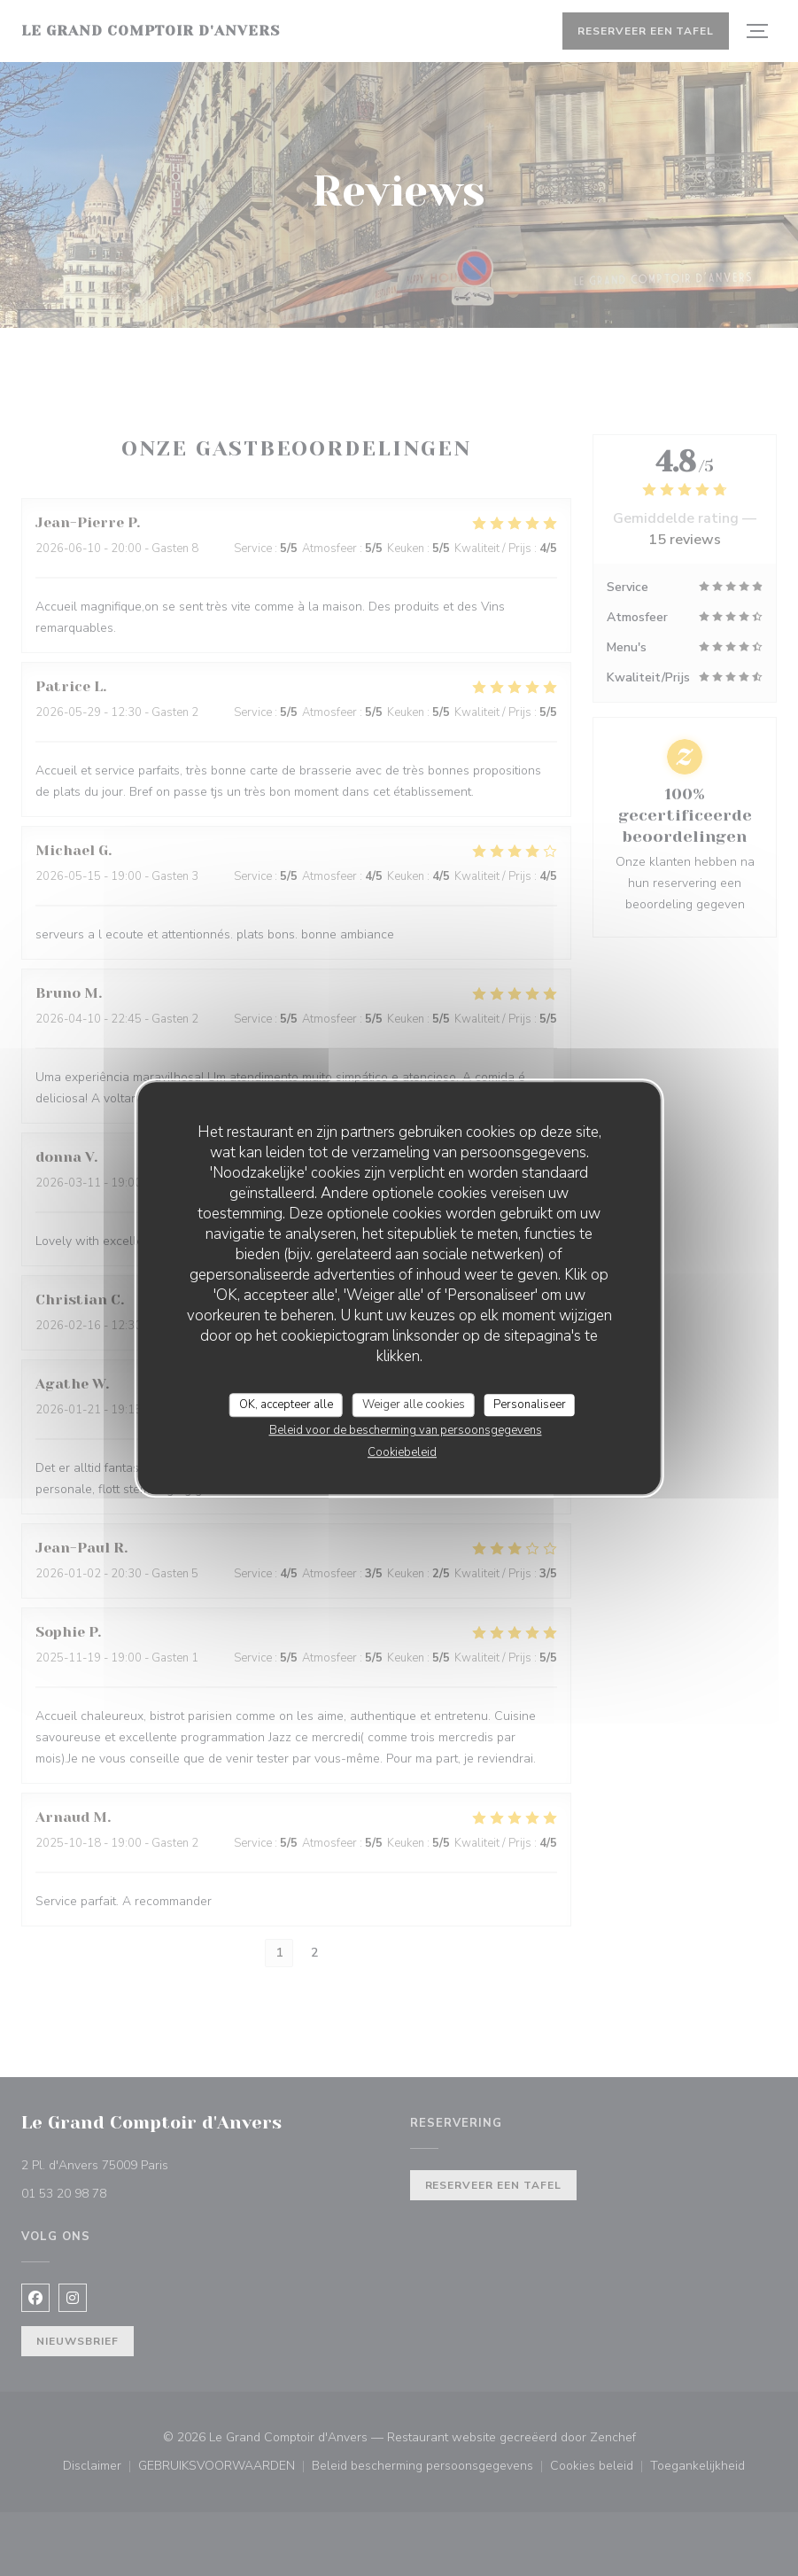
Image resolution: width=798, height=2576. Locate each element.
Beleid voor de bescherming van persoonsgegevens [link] (405, 1430)
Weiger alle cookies (413, 1405)
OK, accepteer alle (286, 1405)
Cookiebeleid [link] (402, 1452)
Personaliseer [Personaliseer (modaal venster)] (529, 1405)
